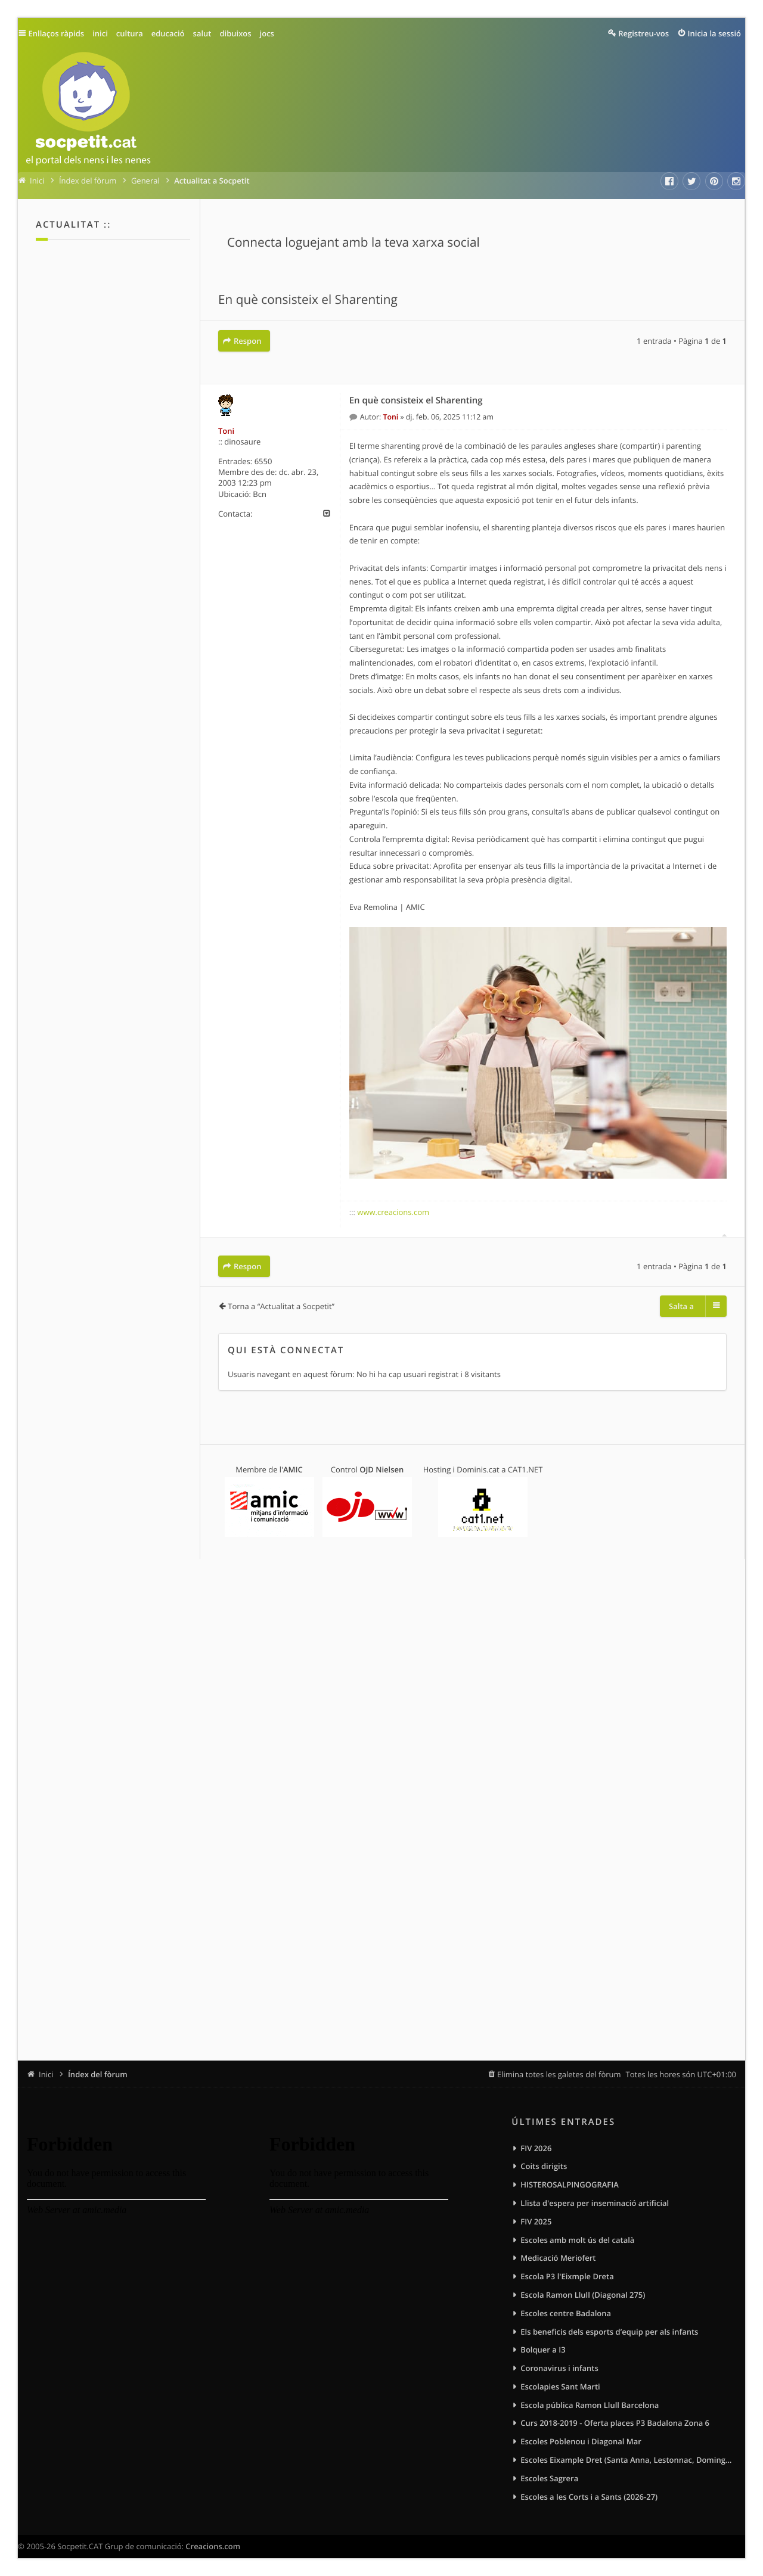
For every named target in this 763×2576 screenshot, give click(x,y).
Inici (46, 2074)
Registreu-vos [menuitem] (643, 33)
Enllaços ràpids (57, 33)
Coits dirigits (543, 2166)
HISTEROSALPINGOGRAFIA (569, 2184)
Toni (226, 430)
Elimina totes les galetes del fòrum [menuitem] (559, 2074)
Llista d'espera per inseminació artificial (594, 2203)
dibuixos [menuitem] (235, 33)
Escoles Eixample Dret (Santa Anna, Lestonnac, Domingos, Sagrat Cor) (628, 2459)
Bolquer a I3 (542, 2349)
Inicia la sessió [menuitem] (714, 33)
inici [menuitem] (100, 33)
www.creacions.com (393, 1212)
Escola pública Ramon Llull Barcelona (589, 2405)
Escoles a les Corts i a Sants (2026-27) (588, 2496)
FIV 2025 (535, 2221)
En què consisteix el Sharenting (308, 299)
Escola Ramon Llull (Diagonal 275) (582, 2294)
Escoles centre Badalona (565, 2313)
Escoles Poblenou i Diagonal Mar (580, 2441)
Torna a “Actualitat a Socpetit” (281, 1306)
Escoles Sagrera (549, 2478)
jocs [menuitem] (267, 33)
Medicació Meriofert (557, 2257)
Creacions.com (212, 2546)
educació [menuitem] (168, 33)
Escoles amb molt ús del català (577, 2240)
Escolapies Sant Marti (560, 2386)
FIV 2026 (535, 2148)
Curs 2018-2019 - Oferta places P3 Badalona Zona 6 (614, 2422)
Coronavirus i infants (559, 2368)
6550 (263, 461)
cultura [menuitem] (129, 33)
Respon (247, 340)
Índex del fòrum (98, 2074)
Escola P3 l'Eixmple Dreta (566, 2276)
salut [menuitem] (202, 33)
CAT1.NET (525, 1469)
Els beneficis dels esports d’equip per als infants (609, 2331)
